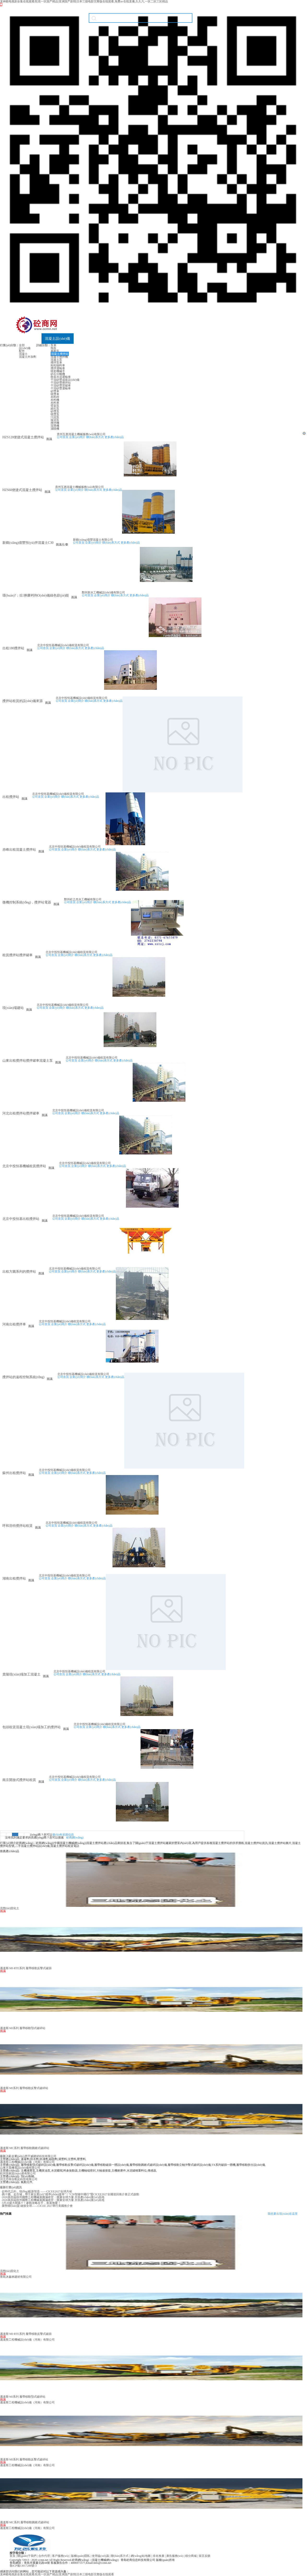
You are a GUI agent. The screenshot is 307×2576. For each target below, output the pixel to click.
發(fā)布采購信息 (63, 1834)
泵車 (53, 345)
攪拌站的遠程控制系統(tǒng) (23, 1377)
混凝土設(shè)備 (57, 338)
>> (27, 1834)
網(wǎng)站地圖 (141, 2556)
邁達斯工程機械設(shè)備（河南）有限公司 (27, 2162)
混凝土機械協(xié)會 (281, 338)
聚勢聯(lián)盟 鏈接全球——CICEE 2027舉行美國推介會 (37, 2205)
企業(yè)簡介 (77, 437)
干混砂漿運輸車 (61, 388)
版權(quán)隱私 (80, 2556)
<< (9, 1834)
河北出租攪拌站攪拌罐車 (20, 1113)
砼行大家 (153, 338)
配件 (22, 351)
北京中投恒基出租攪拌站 (20, 1219)
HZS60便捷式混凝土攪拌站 (22, 490)
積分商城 (191, 2556)
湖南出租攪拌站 (14, 1578)
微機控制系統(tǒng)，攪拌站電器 (26, 902)
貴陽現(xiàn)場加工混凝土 (21, 1674)
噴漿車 (55, 394)
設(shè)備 (24, 348)
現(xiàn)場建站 (13, 1008)
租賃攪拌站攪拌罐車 (17, 955)
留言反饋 (204, 2556)
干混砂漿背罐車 (61, 385)
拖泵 (53, 348)
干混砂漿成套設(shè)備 (65, 379)
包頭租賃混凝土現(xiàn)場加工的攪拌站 (31, 1727)
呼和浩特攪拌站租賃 (17, 1526)
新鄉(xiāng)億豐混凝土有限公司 (93, 539)
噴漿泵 (55, 414)
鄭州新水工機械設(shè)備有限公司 (103, 592)
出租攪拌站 (10, 797)
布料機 (55, 400)
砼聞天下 (185, 338)
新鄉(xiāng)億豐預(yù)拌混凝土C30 (27, 542)
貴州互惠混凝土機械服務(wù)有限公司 (81, 434)
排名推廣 (158, 2556)
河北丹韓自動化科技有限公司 (18, 2179)
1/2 (3, 1834)
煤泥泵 (55, 420)
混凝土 (23, 354)
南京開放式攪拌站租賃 (19, 1780)
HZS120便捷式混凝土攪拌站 (23, 437)
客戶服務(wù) (60, 2556)
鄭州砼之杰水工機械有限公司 (82, 899)
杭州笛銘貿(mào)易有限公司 (18, 2173)
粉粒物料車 (58, 365)
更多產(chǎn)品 (114, 437)
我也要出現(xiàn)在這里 (283, 2213)
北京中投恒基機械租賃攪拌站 (24, 1166)
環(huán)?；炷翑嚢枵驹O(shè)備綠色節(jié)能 (35, 595)
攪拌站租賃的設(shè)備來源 (22, 701)
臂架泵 (55, 405)
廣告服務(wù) (174, 2556)
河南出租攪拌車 (14, 1324)
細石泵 (55, 408)
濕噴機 (55, 428)
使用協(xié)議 (100, 2556)
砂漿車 (55, 391)
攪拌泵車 (56, 362)
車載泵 (55, 351)
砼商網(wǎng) (74, 1837)
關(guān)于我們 (26, 2556)
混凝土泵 (56, 359)
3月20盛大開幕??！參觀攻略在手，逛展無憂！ (31, 2202)
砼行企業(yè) (122, 338)
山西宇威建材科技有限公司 (39, 2156)
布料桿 (55, 397)
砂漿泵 (55, 411)
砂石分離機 (58, 374)
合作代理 (44, 2556)
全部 (22, 345)
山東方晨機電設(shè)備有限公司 (20, 2167)
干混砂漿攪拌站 (61, 382)
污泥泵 (55, 417)
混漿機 (55, 425)
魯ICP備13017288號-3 (23, 2565)
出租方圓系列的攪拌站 (19, 1271)
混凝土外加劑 (27, 356)
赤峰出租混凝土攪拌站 (19, 849)
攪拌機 (55, 423)
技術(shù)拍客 (249, 338)
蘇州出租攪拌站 (14, 1473)
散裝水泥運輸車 (61, 377)
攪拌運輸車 (58, 368)
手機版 (153, 159)
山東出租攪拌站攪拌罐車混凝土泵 (27, 1060)
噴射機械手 (58, 371)
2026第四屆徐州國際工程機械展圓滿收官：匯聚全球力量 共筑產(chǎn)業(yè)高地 (52, 2197)
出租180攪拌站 (13, 648)
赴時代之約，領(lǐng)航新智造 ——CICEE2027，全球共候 (36, 2191)
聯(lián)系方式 (95, 437)
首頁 (25, 338)
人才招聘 (217, 338)
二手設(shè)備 (89, 338)
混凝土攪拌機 (59, 356)
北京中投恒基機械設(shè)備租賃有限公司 (63, 645)
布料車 (55, 402)
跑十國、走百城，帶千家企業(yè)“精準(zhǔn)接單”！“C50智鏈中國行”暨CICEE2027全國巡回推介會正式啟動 (70, 2194)
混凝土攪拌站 (59, 354)
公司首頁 (62, 437)
